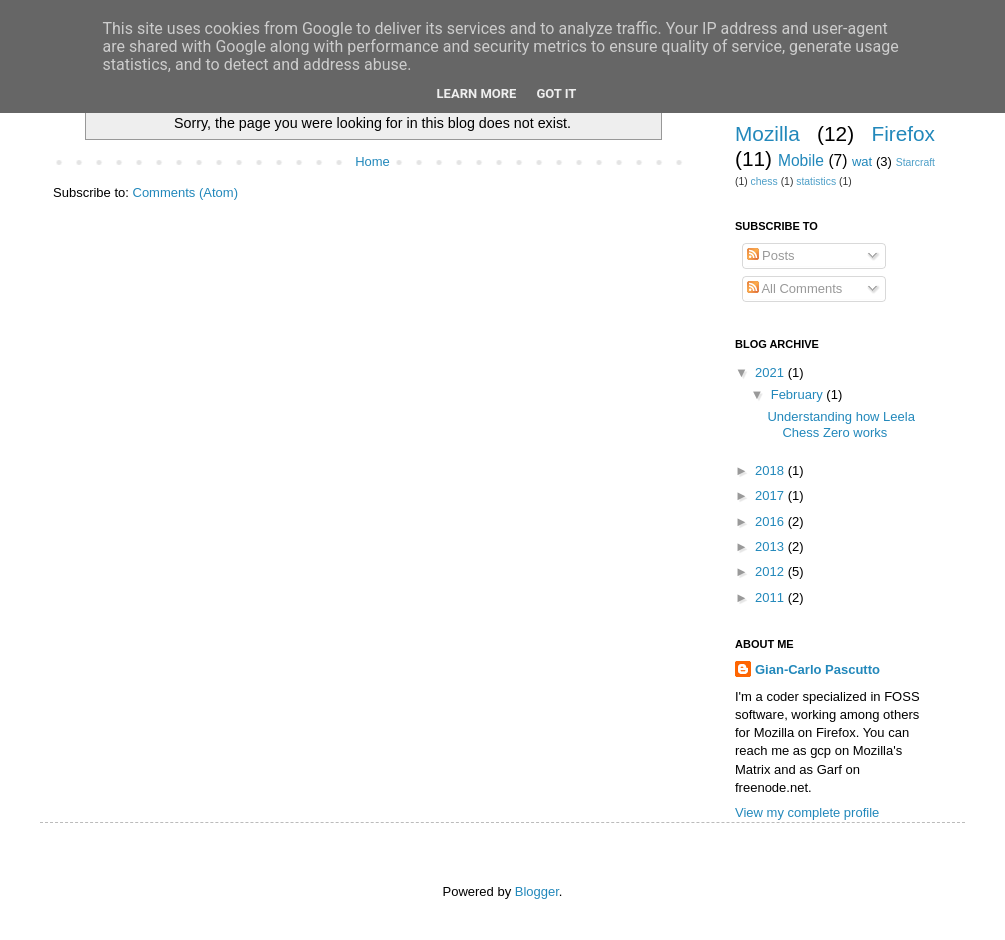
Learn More (477, 93)
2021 (771, 372)
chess (764, 181)
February (799, 394)
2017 (771, 495)
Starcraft (915, 162)
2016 (771, 521)
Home (372, 161)
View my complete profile (807, 812)
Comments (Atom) (185, 192)
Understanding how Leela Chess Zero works (840, 424)
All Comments (795, 288)
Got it (556, 93)
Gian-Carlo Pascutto (817, 669)
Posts (771, 255)
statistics (816, 181)
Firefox (903, 133)
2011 (771, 597)
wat (862, 161)
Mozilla (767, 133)
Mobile (801, 160)
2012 (771, 571)
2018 (771, 470)
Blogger (537, 891)
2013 (771, 546)
